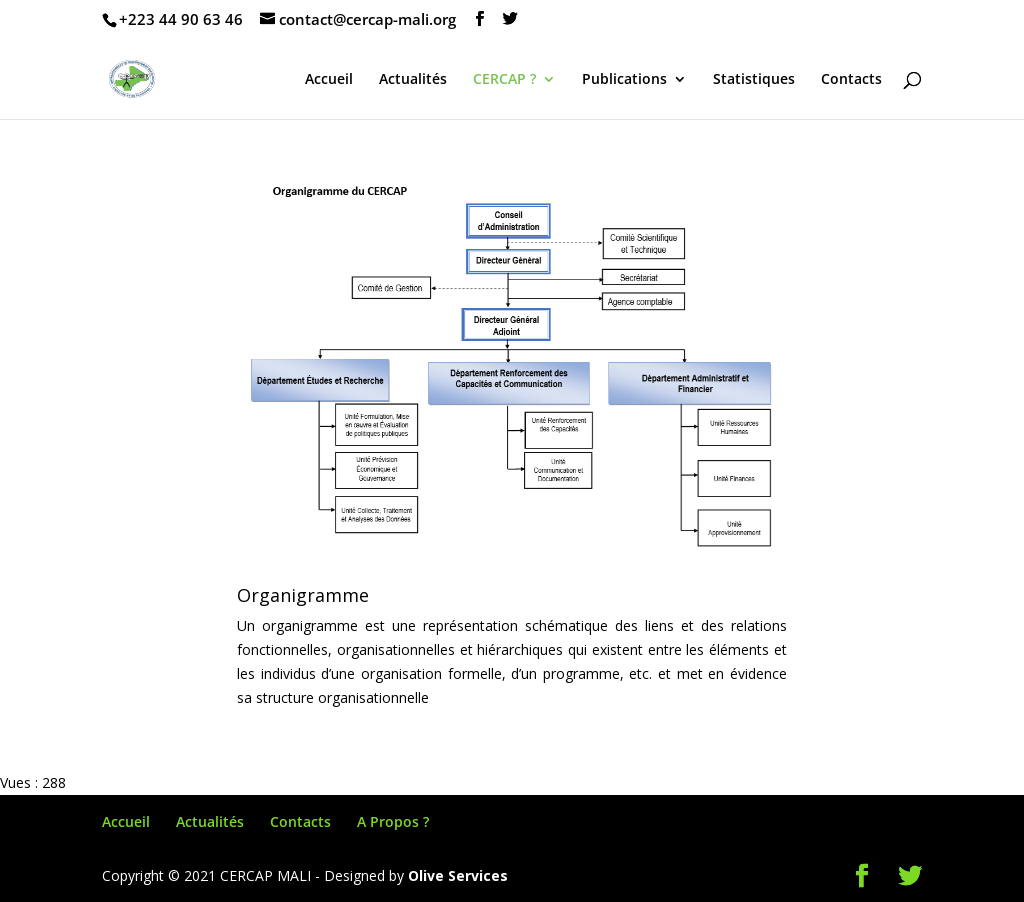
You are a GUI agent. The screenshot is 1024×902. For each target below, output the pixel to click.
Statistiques (754, 80)
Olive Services (458, 875)
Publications (624, 80)
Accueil (329, 80)
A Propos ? (393, 821)
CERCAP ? (504, 80)
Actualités (413, 80)
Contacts (851, 80)
